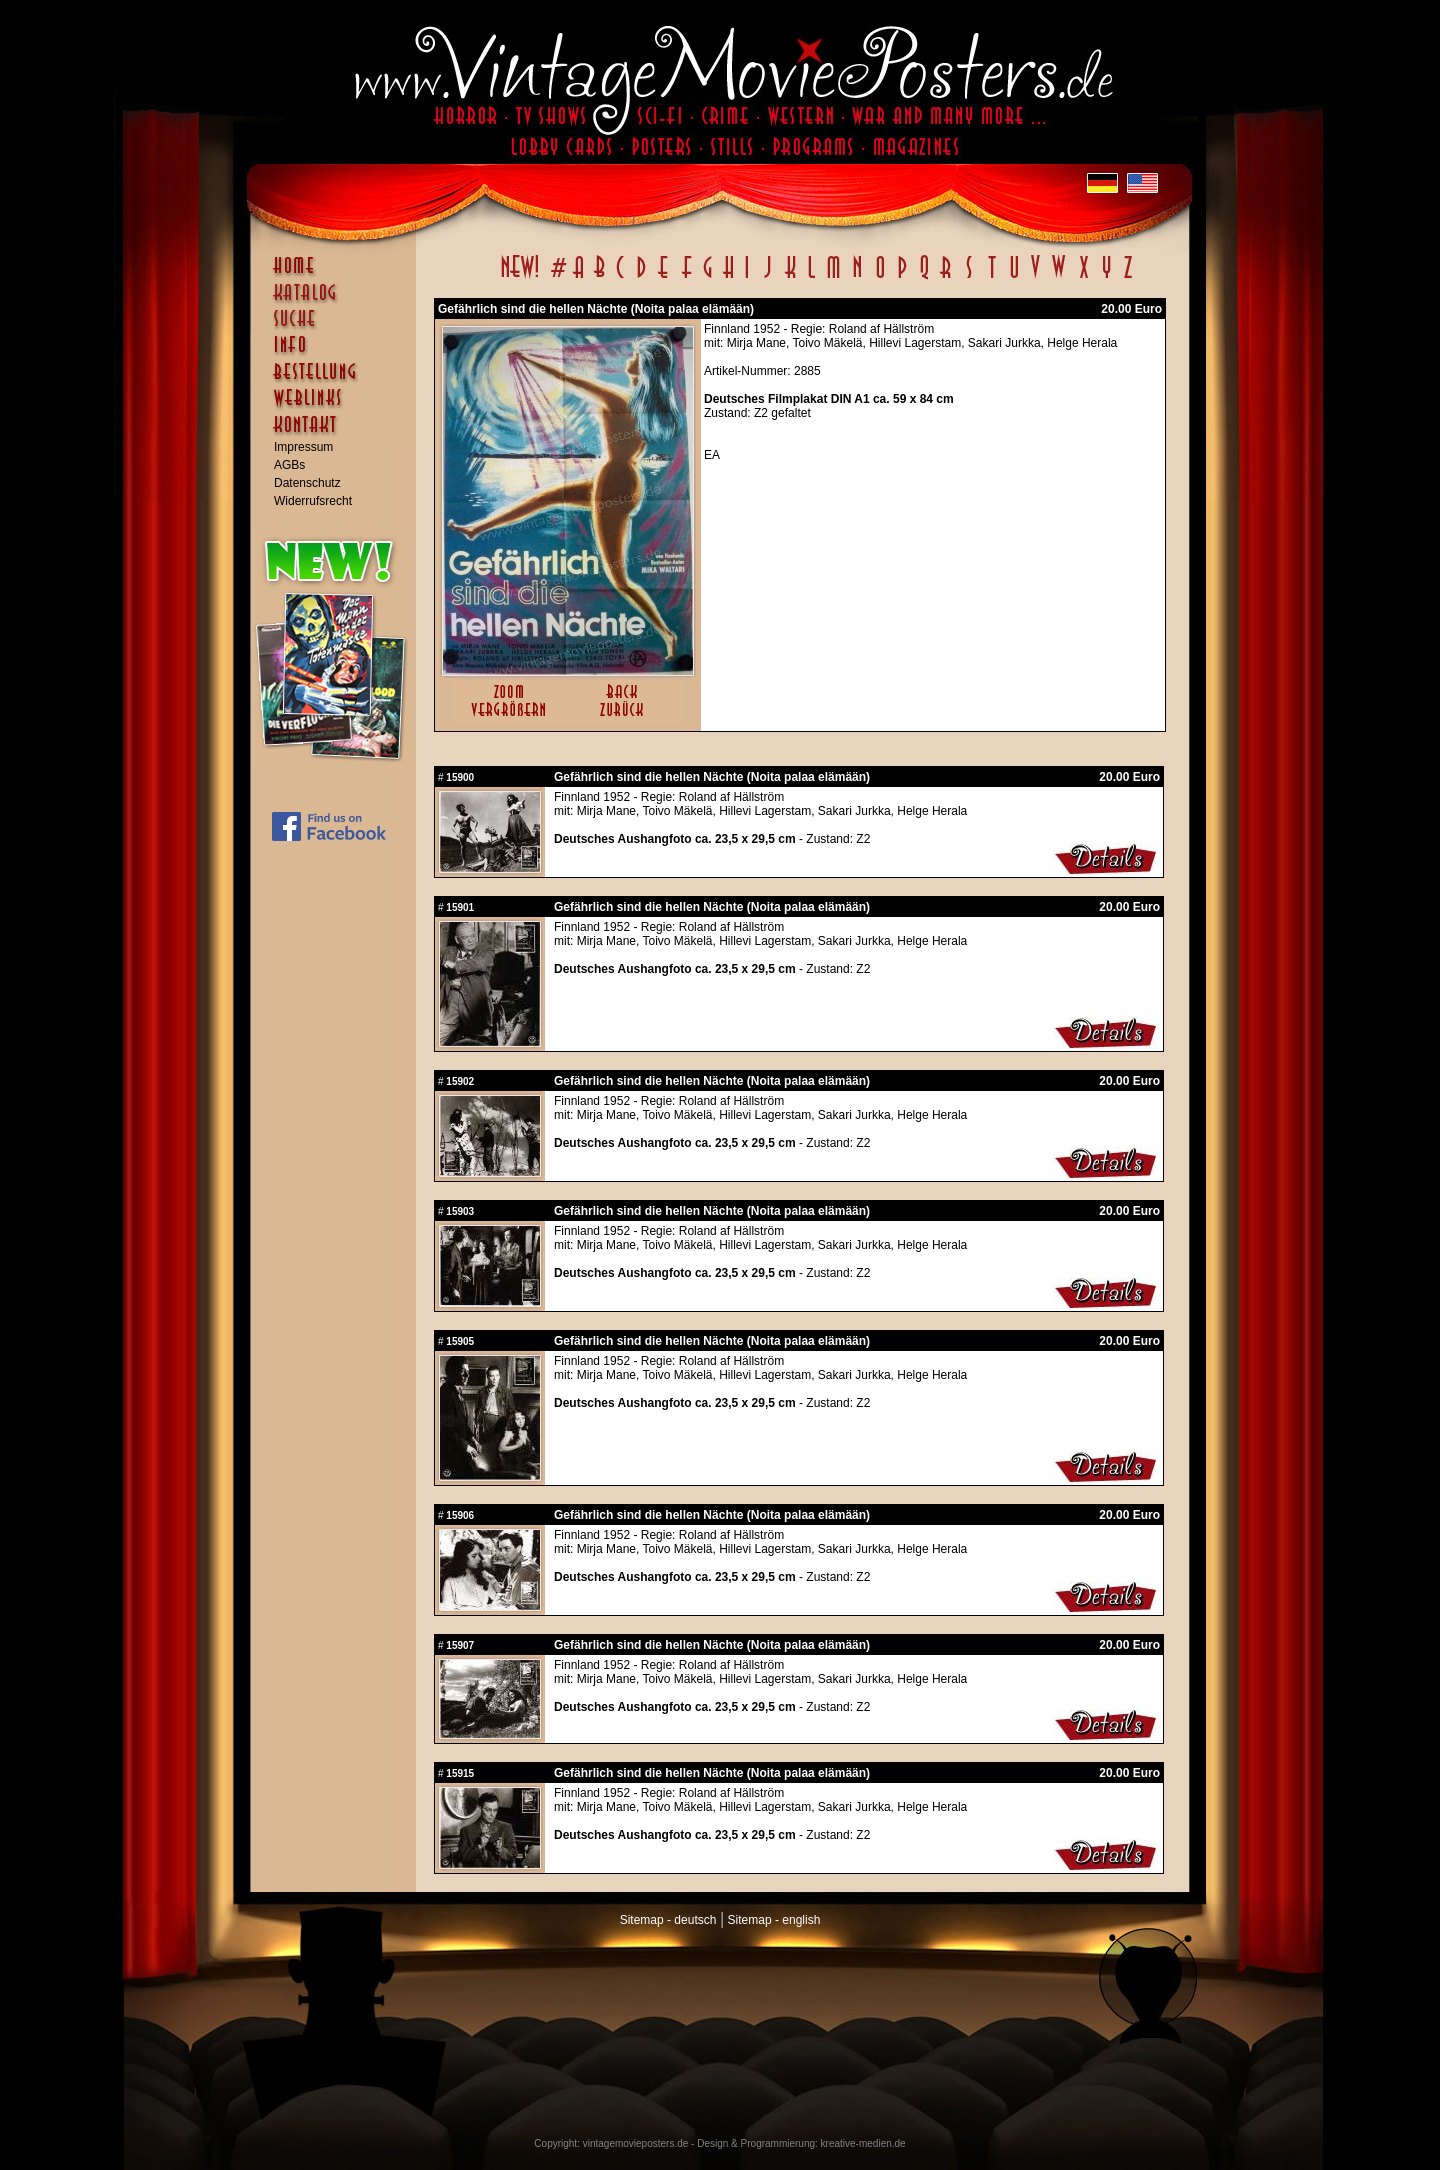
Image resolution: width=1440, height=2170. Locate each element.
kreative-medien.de (863, 2143)
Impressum (303, 447)
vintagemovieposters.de (636, 2143)
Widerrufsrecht (313, 501)
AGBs (289, 465)
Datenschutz (307, 483)
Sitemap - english (774, 1920)
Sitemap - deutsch (668, 1920)
